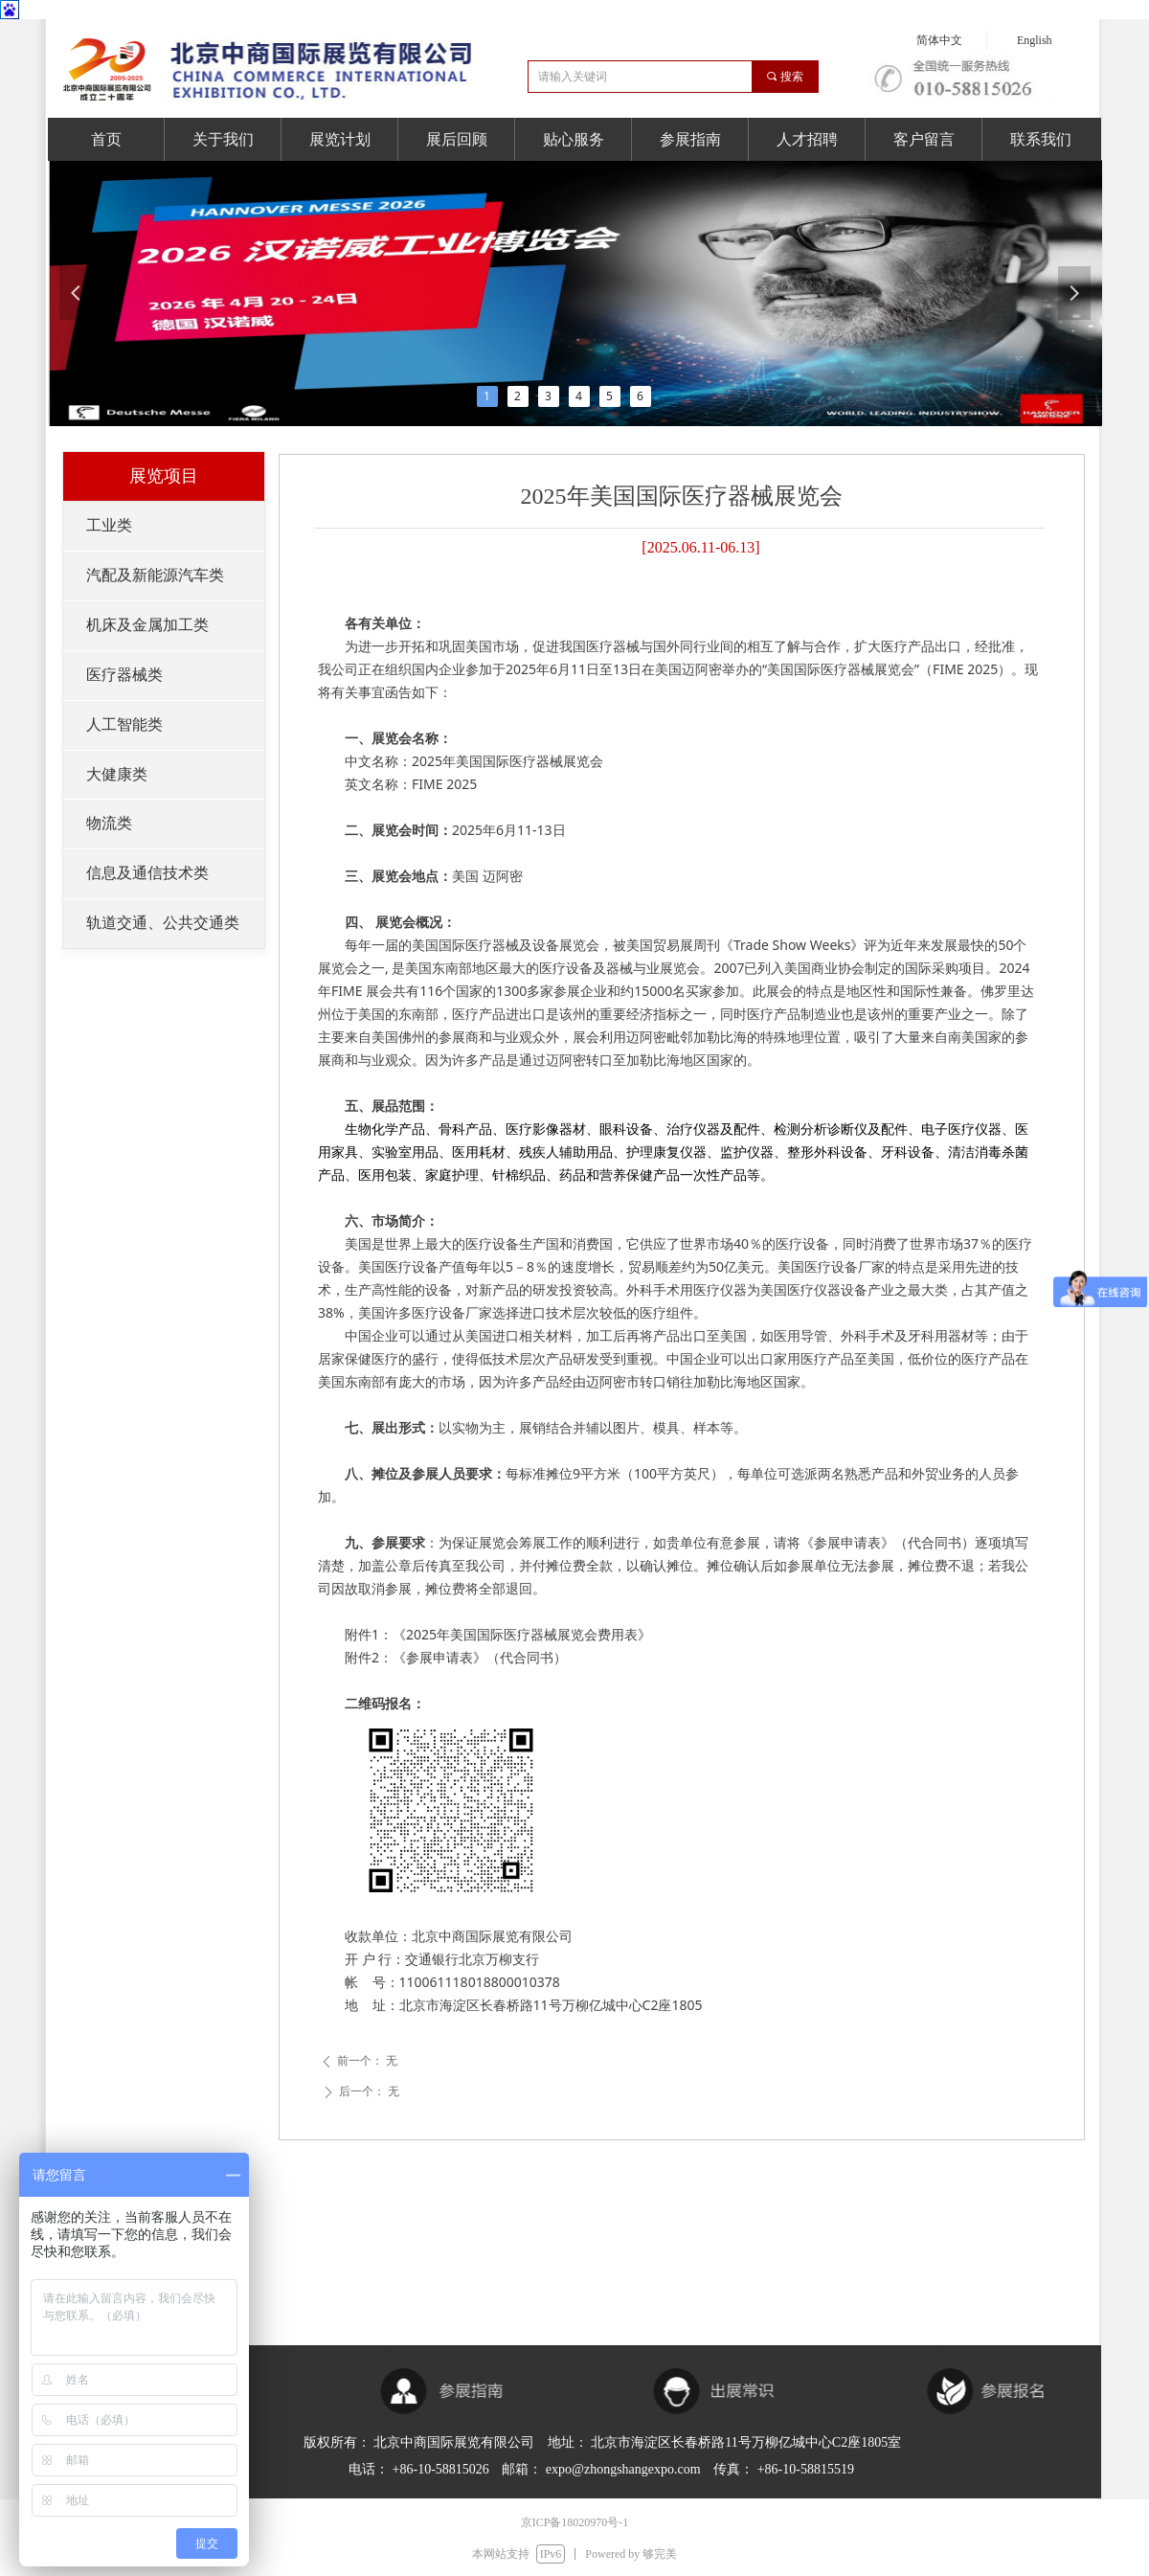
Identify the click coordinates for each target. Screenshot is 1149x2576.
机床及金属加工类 (147, 625)
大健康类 (116, 774)
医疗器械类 (124, 675)
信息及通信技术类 (147, 873)
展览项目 (163, 476)
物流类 (109, 823)
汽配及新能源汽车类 (155, 575)
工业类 (109, 525)
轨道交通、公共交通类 (162, 923)
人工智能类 (124, 724)
